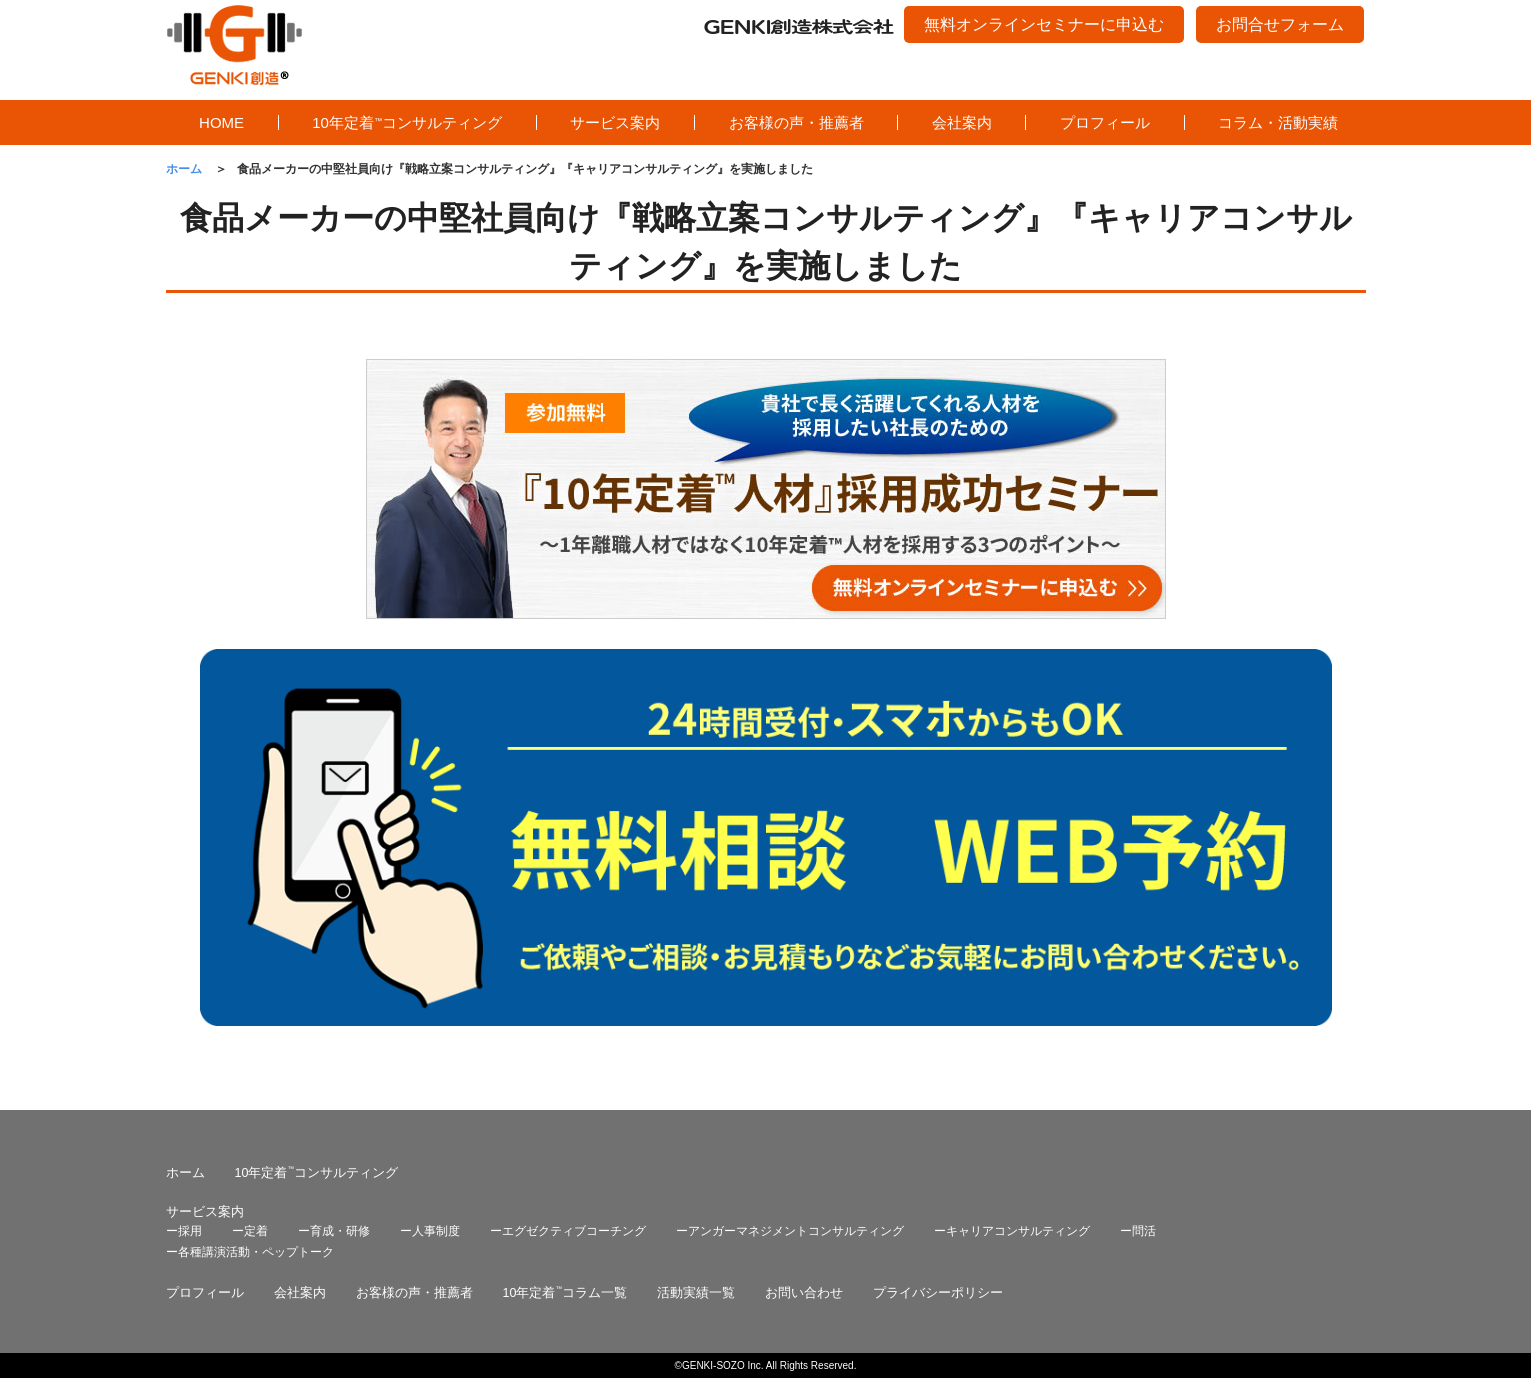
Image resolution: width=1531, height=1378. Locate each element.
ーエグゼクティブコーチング (568, 1231)
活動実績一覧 (696, 1293)
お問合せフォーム (1280, 24)
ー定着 (250, 1231)
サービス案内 (615, 122)
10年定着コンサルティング (407, 122)
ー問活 (1138, 1231)
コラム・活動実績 (1278, 122)
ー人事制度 (430, 1231)
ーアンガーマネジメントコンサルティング (790, 1231)
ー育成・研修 (334, 1231)
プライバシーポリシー (938, 1293)
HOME (221, 122)
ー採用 (184, 1231)
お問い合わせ (804, 1293)
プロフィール (1105, 122)
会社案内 (962, 122)
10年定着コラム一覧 (565, 1293)
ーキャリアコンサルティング (1012, 1231)
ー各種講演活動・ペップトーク (250, 1252)
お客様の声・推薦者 (796, 122)
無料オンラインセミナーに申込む (1044, 24)
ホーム (185, 1173)
